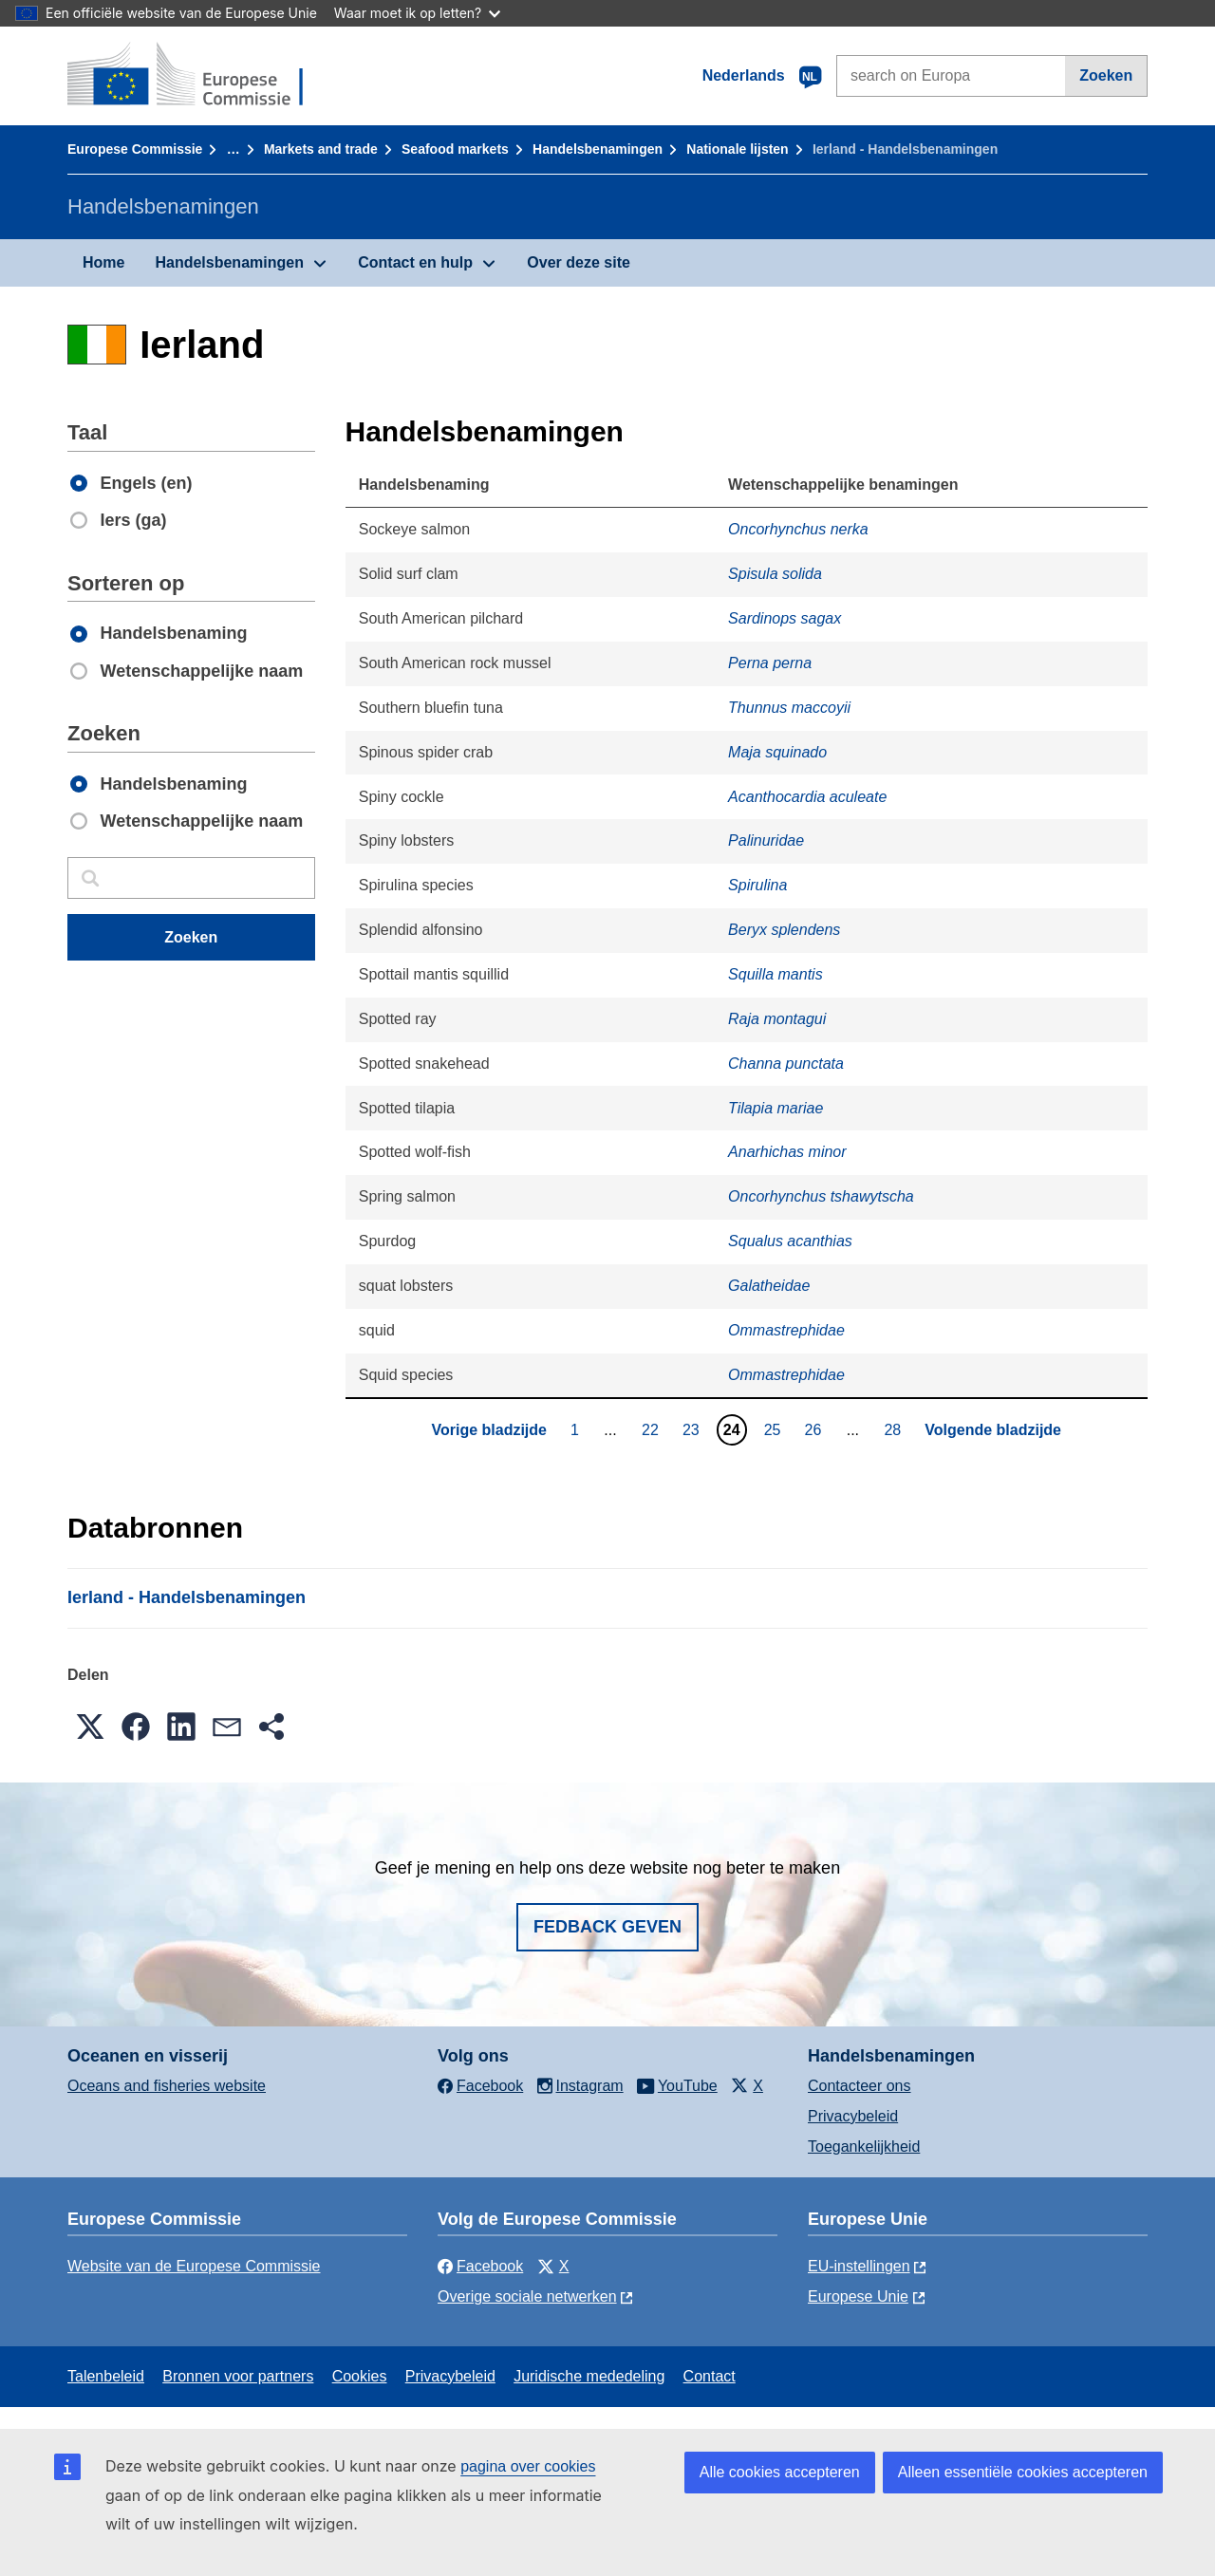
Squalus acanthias (790, 1241)
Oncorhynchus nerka (798, 529)
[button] (90, 1726)
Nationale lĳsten (737, 149)
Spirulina (757, 885)
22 (653, 1429)
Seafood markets (455, 149)
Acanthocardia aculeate (807, 797)
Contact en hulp (415, 262)
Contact (709, 2376)
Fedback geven (607, 1926)
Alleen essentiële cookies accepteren (1023, 2472)
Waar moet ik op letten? (417, 13)
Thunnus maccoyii (789, 708)
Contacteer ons (859, 2086)
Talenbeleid (105, 2376)
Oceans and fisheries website (166, 2086)
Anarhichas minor (787, 1152)
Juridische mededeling (589, 2376)
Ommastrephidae (786, 1330)
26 (816, 1429)
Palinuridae (766, 840)
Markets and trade (321, 149)
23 (693, 1429)
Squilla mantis (775, 974)
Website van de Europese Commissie (194, 2266)
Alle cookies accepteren (780, 2472)
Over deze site (578, 262)
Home (103, 262)
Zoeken (1105, 75)
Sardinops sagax (784, 618)
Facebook (480, 2266)
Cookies (359, 2376)
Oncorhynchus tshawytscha (821, 1196)
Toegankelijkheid (864, 2146)
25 (775, 1429)
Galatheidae (769, 1286)
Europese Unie (858, 2296)
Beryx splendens (784, 930)
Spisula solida (775, 574)
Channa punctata (786, 1063)
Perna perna (770, 663)
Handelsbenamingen (598, 149)
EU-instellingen (859, 2266)
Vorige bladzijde (489, 1430)
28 (895, 1429)
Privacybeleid (853, 2116)
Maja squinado (777, 752)
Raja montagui (777, 1019)
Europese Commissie (134, 149)
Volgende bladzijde (993, 1430)
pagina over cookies (527, 2466)
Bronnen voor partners (237, 2376)
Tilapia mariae (775, 1108)
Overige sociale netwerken (527, 2296)
